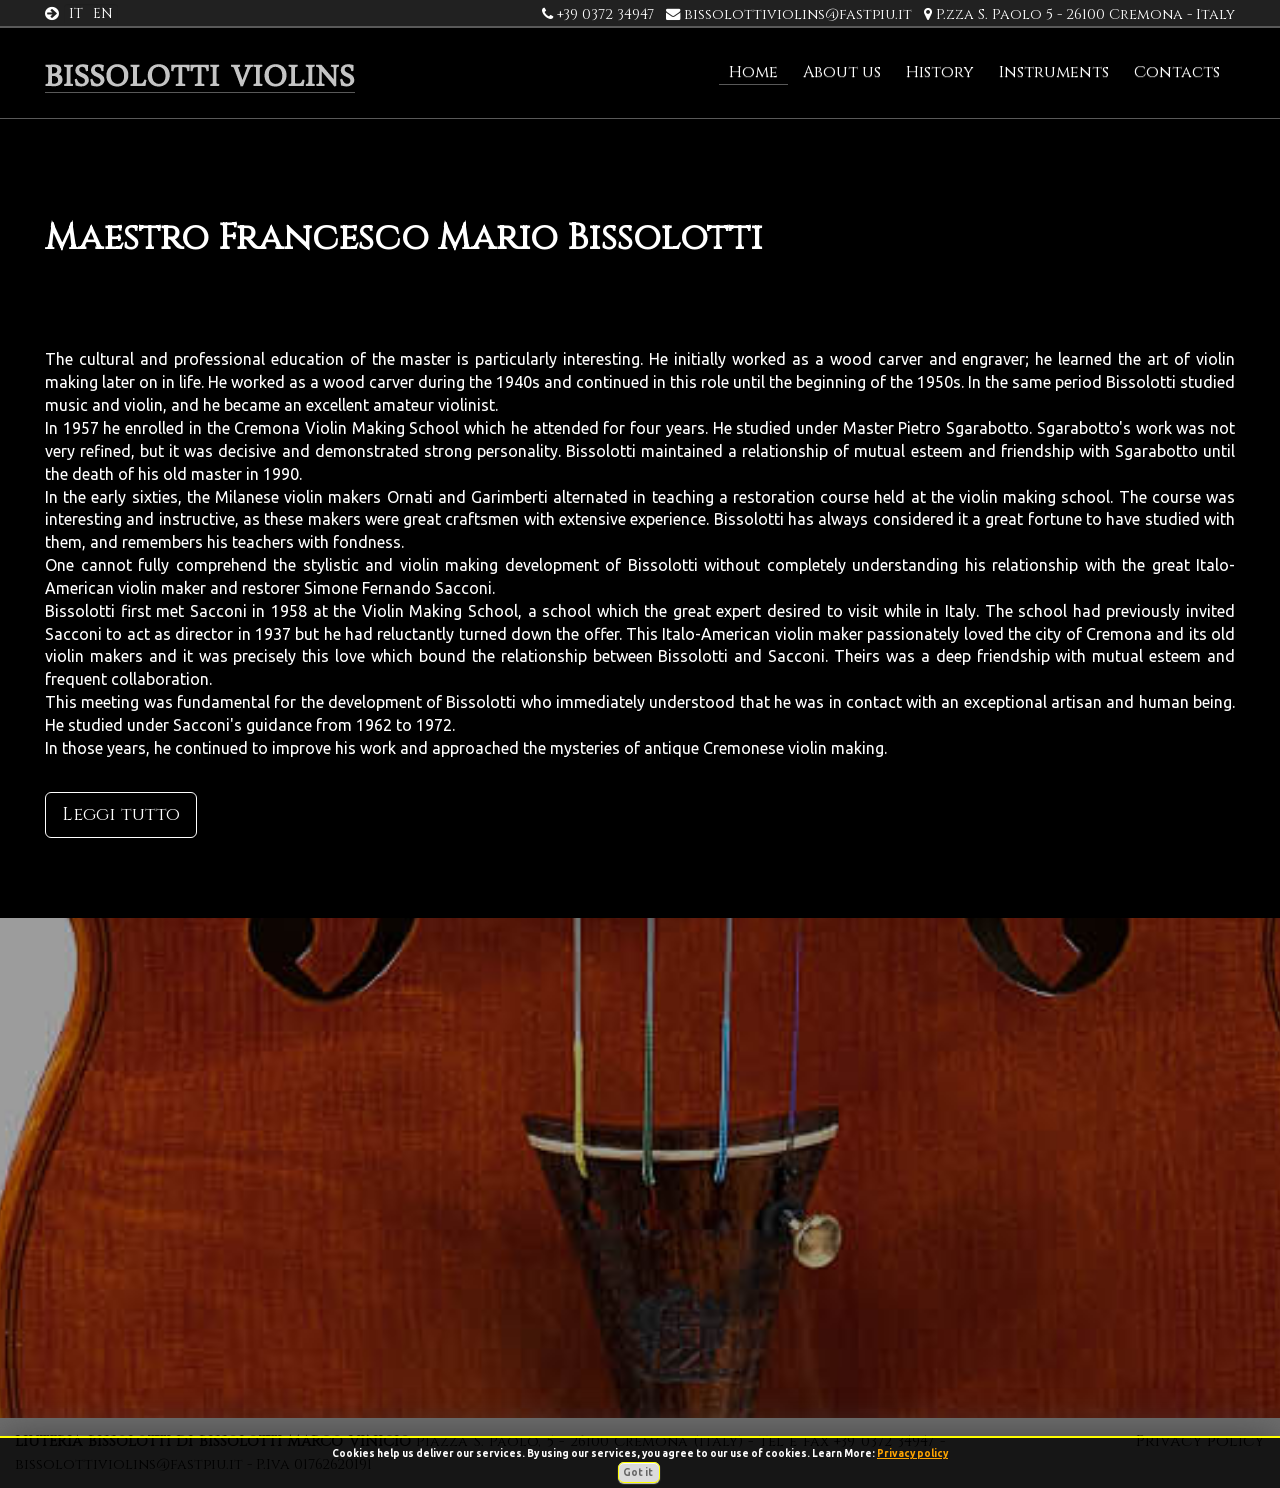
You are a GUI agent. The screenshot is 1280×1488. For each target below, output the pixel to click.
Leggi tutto (121, 814)
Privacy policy (912, 1453)
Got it (639, 1472)
